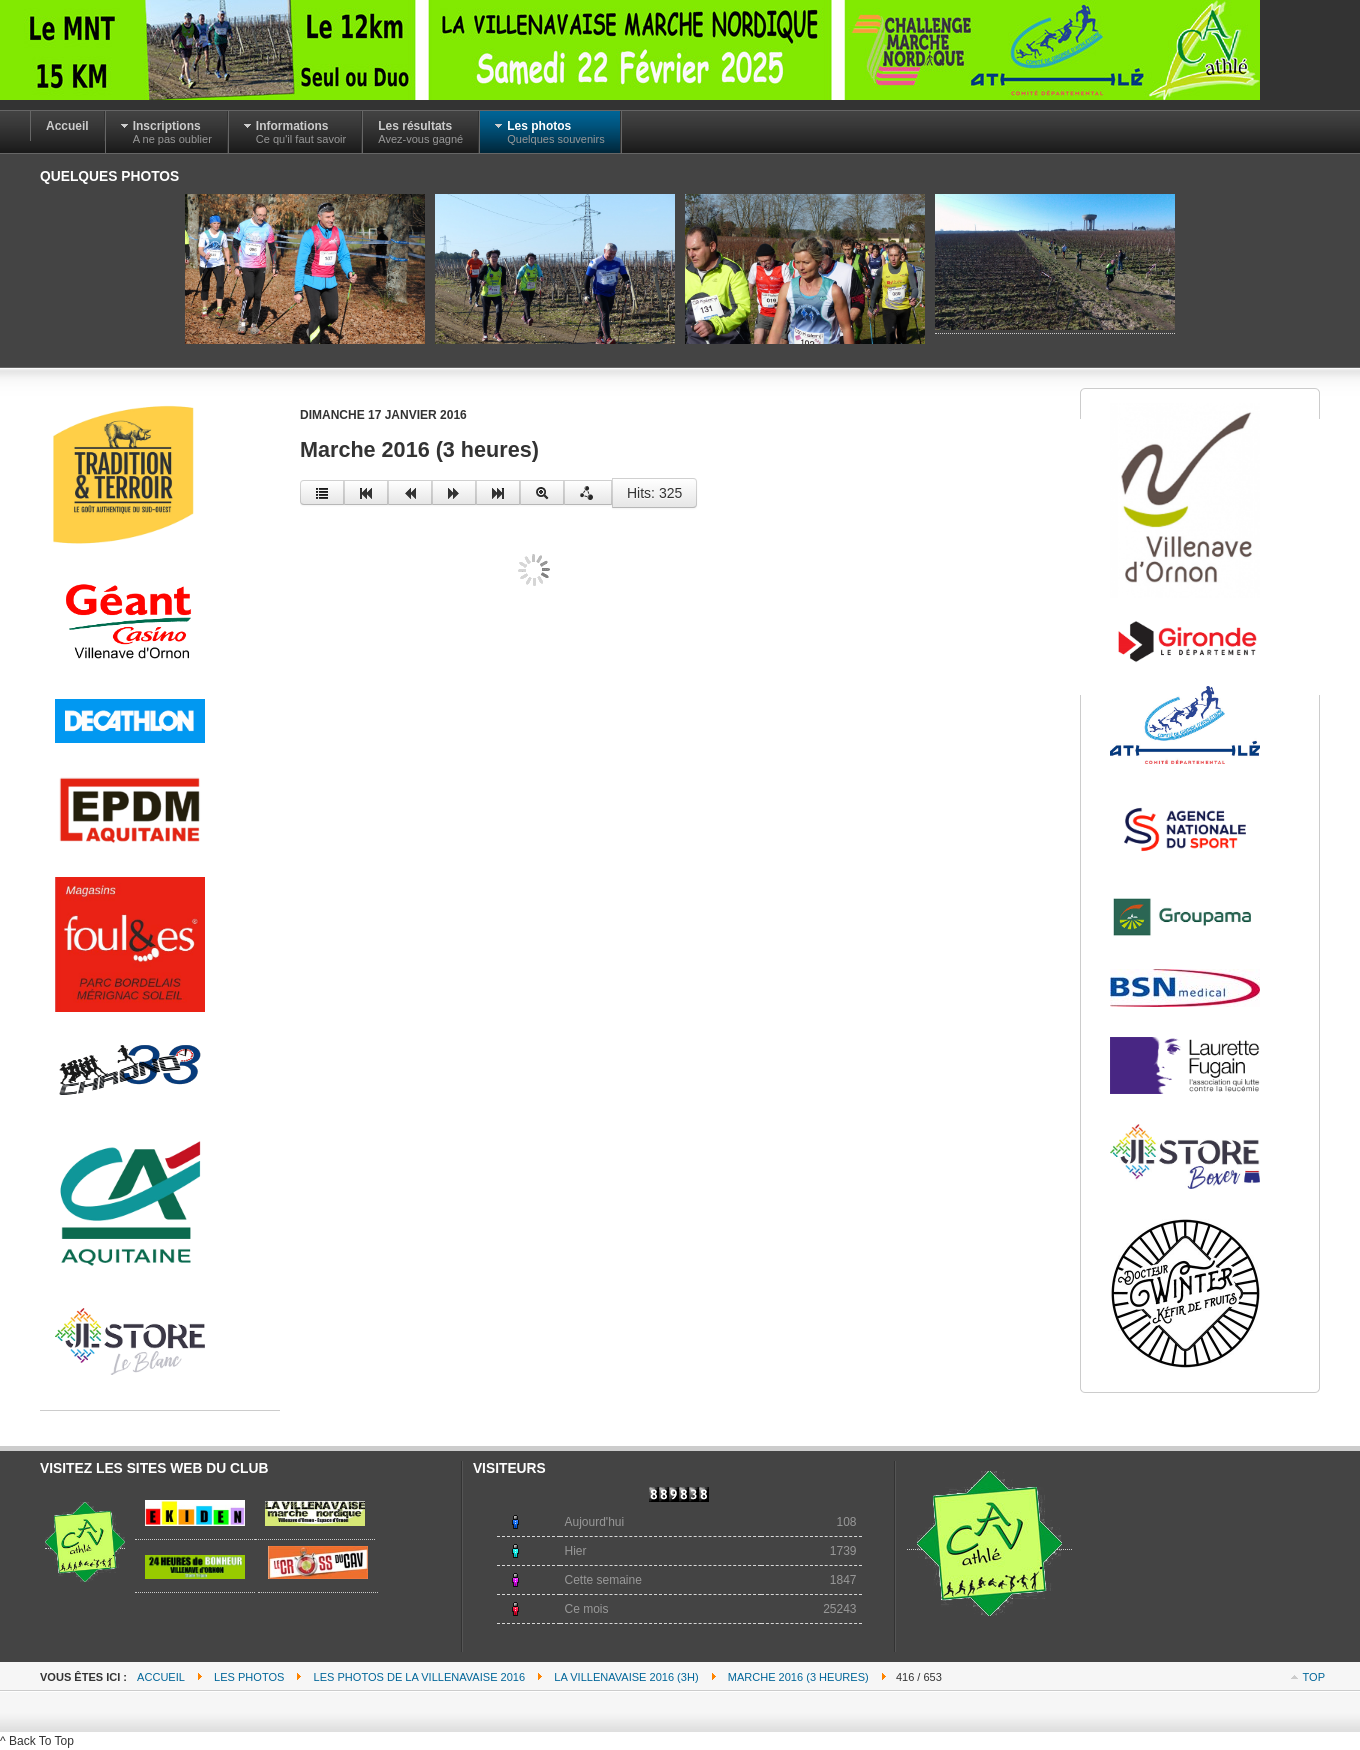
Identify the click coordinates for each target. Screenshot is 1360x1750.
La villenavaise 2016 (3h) (626, 1677)
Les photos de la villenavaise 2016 (420, 1677)
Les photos (249, 1677)
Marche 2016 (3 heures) (798, 1677)
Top (1314, 1677)
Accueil (161, 1677)
